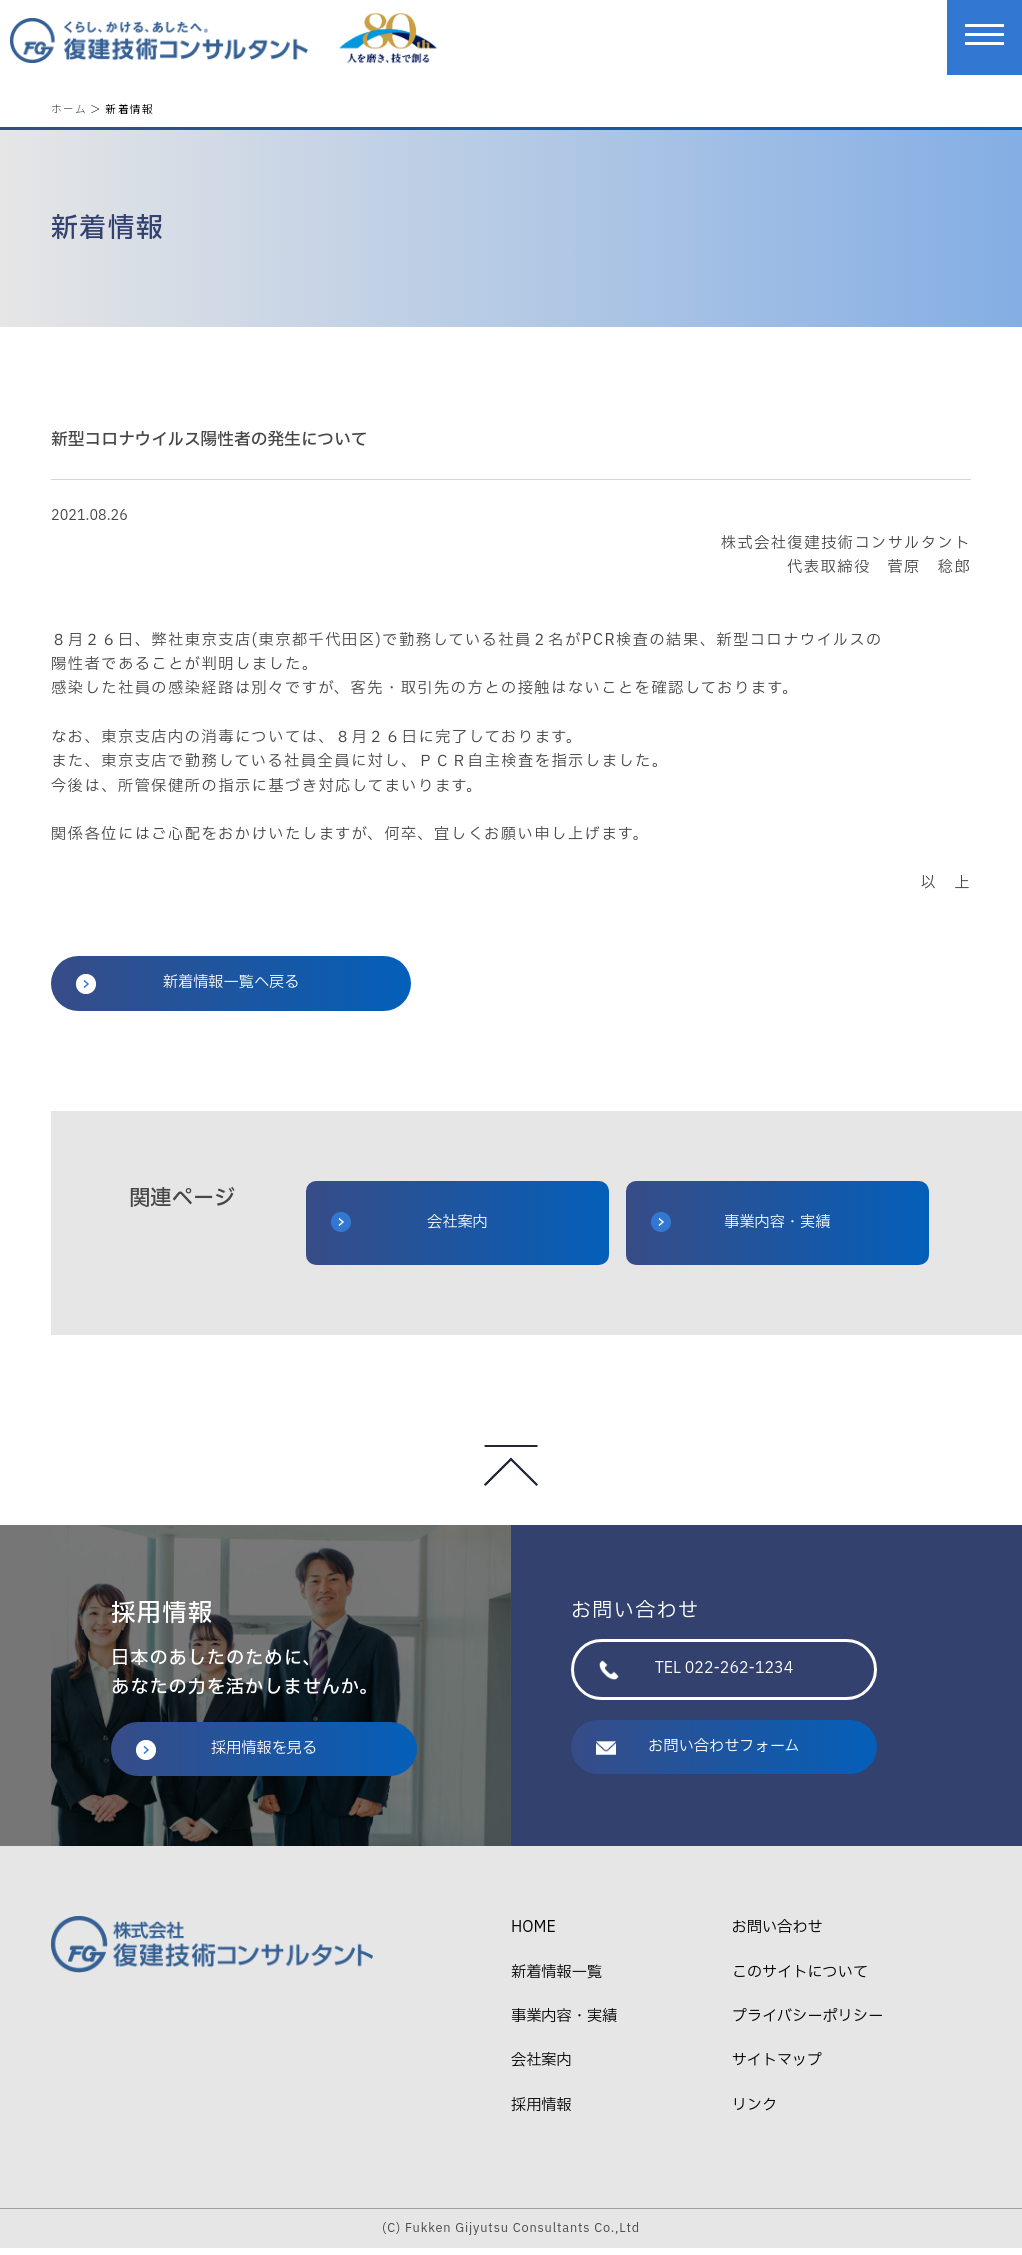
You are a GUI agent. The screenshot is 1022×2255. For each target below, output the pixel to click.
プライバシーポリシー (807, 2023)
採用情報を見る (226, 1755)
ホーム (69, 108)
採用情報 (541, 2112)
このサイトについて (800, 1979)
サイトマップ (777, 2067)
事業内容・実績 (741, 1228)
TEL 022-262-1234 (696, 1675)
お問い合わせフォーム (698, 1753)
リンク (755, 2112)
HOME (533, 1934)
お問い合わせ (777, 1934)
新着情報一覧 (556, 1979)
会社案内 (409, 1228)
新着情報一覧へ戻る (187, 989)
